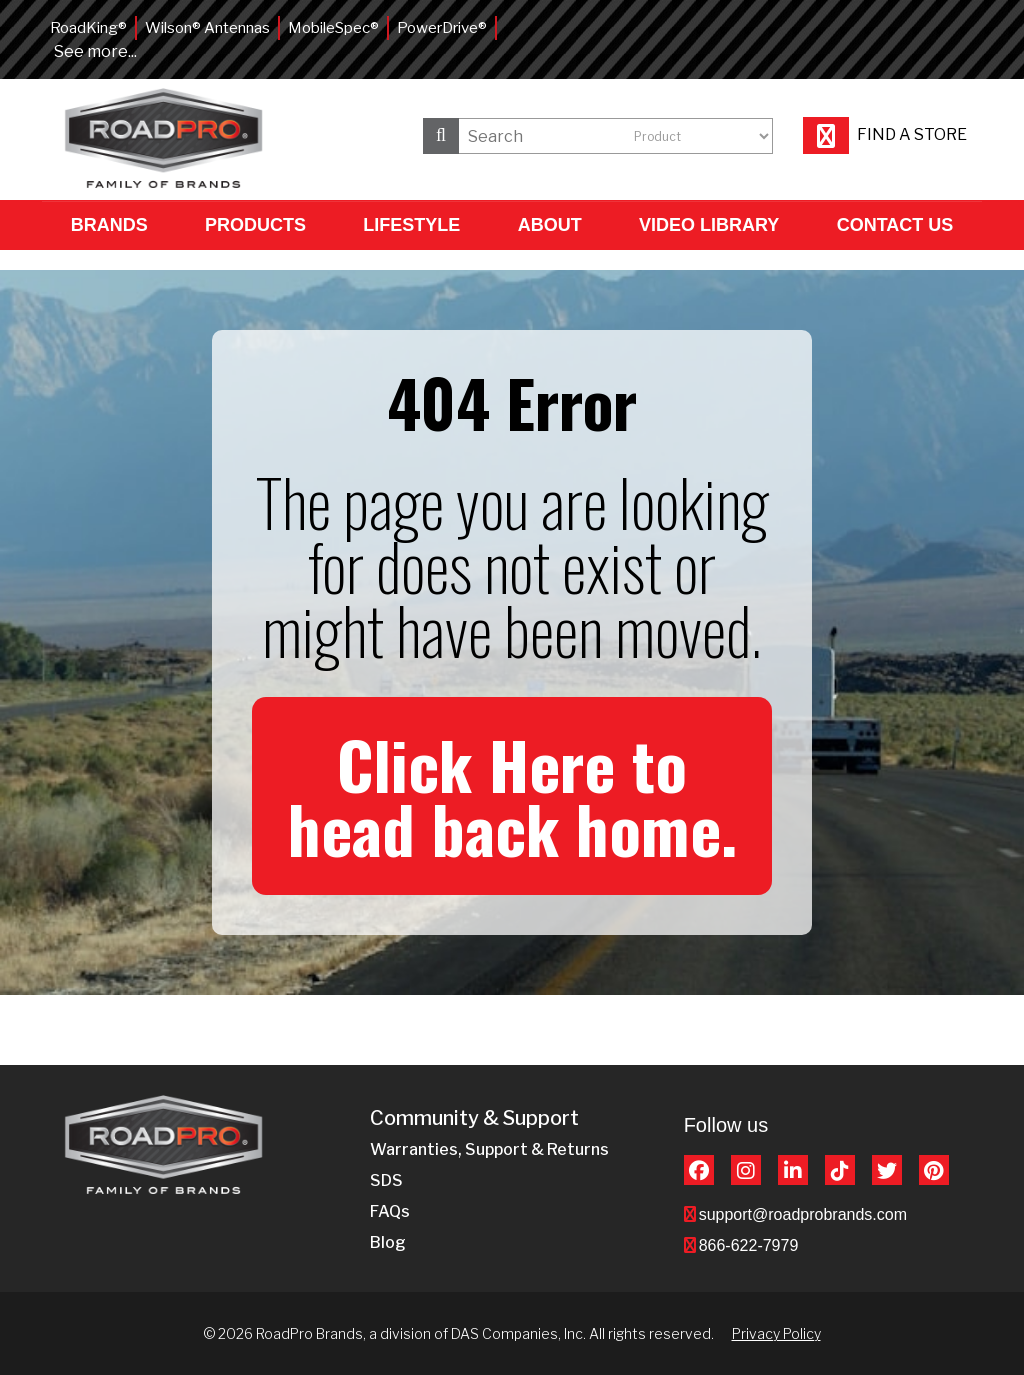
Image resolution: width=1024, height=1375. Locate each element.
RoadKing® (88, 28)
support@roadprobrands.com (803, 1214)
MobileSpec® (333, 28)
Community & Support (474, 1118)
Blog (388, 1242)
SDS (386, 1180)
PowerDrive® (442, 28)
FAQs (390, 1211)
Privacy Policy (776, 1333)
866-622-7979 (749, 1245)
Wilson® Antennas (207, 28)
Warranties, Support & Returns (489, 1149)
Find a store (885, 134)
